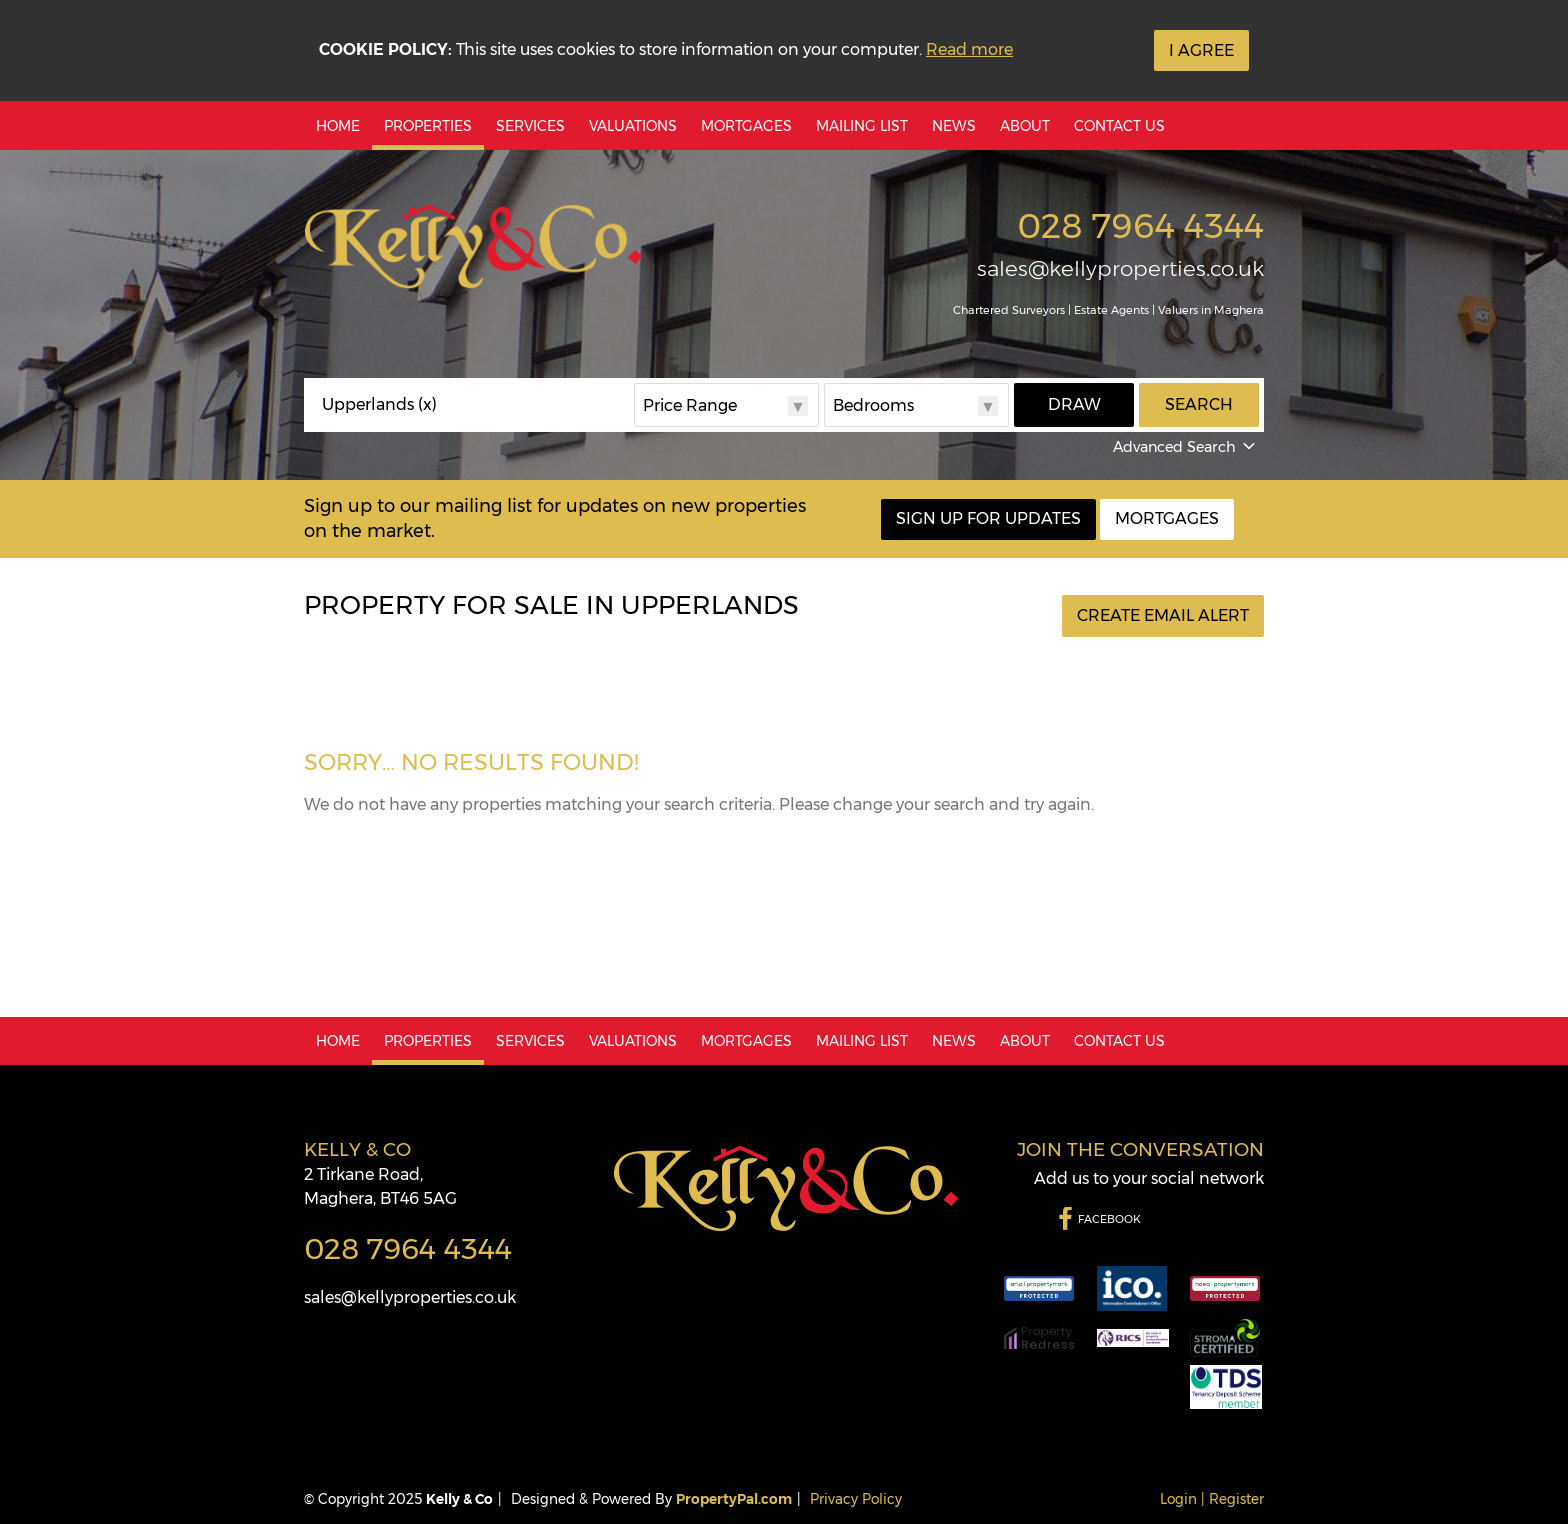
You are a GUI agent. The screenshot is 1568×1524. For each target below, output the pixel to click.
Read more (969, 49)
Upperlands (379, 405)
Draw (1074, 404)
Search (1199, 404)
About (1025, 126)
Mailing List (862, 126)
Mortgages (746, 126)
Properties (428, 126)
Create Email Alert (1163, 615)
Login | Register (1212, 1499)
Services (530, 126)
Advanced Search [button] (1186, 447)
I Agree (1201, 50)
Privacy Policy (856, 1499)
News (954, 126)
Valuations (633, 126)
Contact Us (1119, 126)
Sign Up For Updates (988, 518)
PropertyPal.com (734, 1499)
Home (338, 126)
